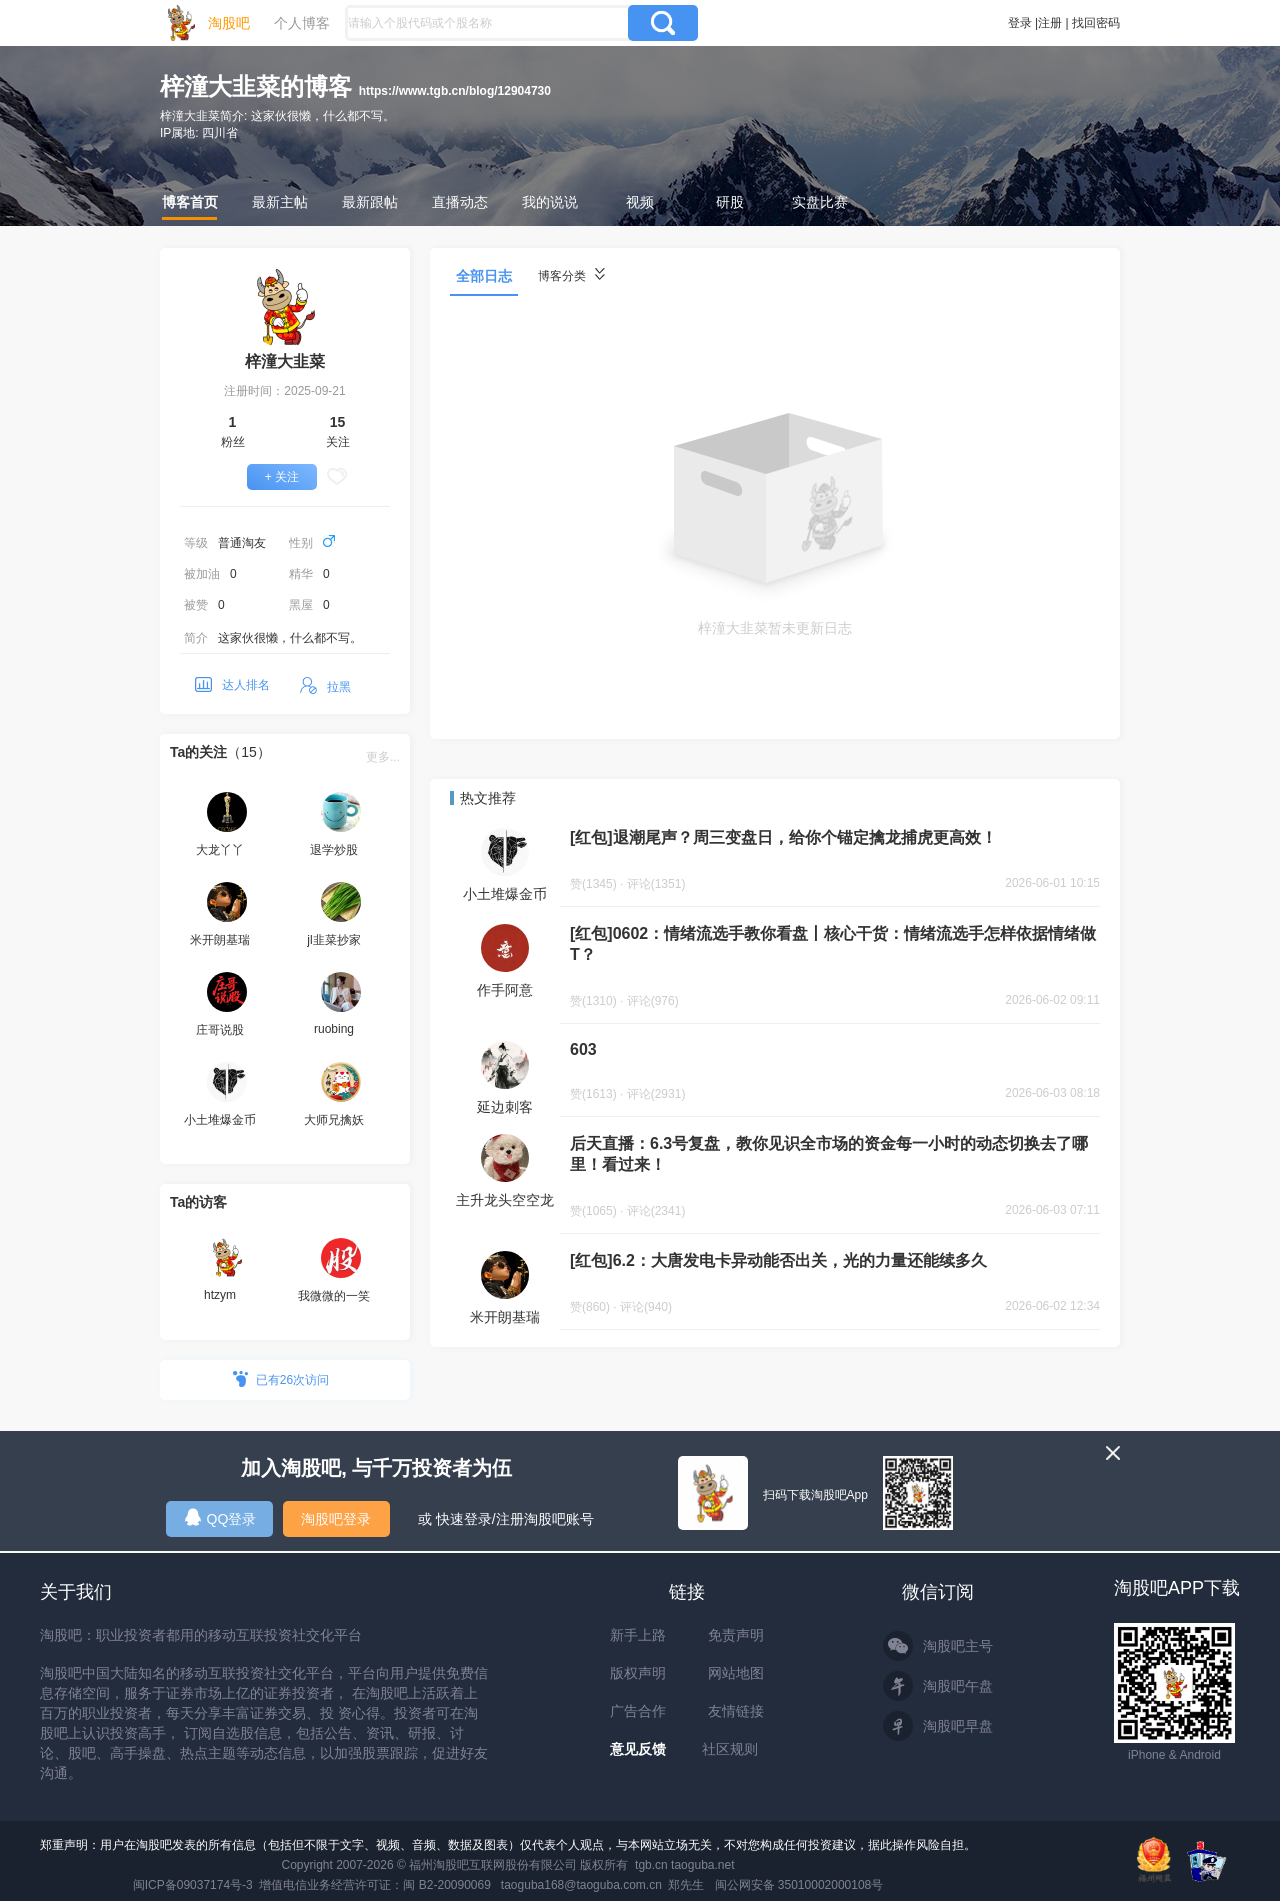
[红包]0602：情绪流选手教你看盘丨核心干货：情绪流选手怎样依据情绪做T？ (833, 944)
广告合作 (638, 1711)
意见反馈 (638, 1749)
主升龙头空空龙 (505, 1200)
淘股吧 (229, 23)
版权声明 (638, 1673)
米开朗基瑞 (505, 1317)
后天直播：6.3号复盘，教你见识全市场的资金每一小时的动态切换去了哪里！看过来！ (829, 1154)
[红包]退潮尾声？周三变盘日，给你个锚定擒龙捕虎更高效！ (783, 837)
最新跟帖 (370, 202)
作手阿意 (505, 990)
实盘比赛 (820, 202)
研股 (730, 202)
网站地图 (736, 1673)
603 (583, 1049)
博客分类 (571, 275)
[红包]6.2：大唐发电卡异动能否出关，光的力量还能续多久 (778, 1260)
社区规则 (730, 1749)
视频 (640, 202)
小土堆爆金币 (505, 894)
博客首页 (190, 202)
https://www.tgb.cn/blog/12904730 (455, 91)
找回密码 (1096, 23)
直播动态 (460, 202)
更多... (383, 757)
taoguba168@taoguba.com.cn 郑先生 (603, 1885)
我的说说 (550, 202)
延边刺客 (505, 1107)
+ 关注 (282, 477)
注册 (1050, 23)
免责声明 (736, 1635)
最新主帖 (280, 202)
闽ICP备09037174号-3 (193, 1885)
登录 (1020, 23)
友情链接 (736, 1711)
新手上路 (638, 1635)
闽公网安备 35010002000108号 (799, 1885)
